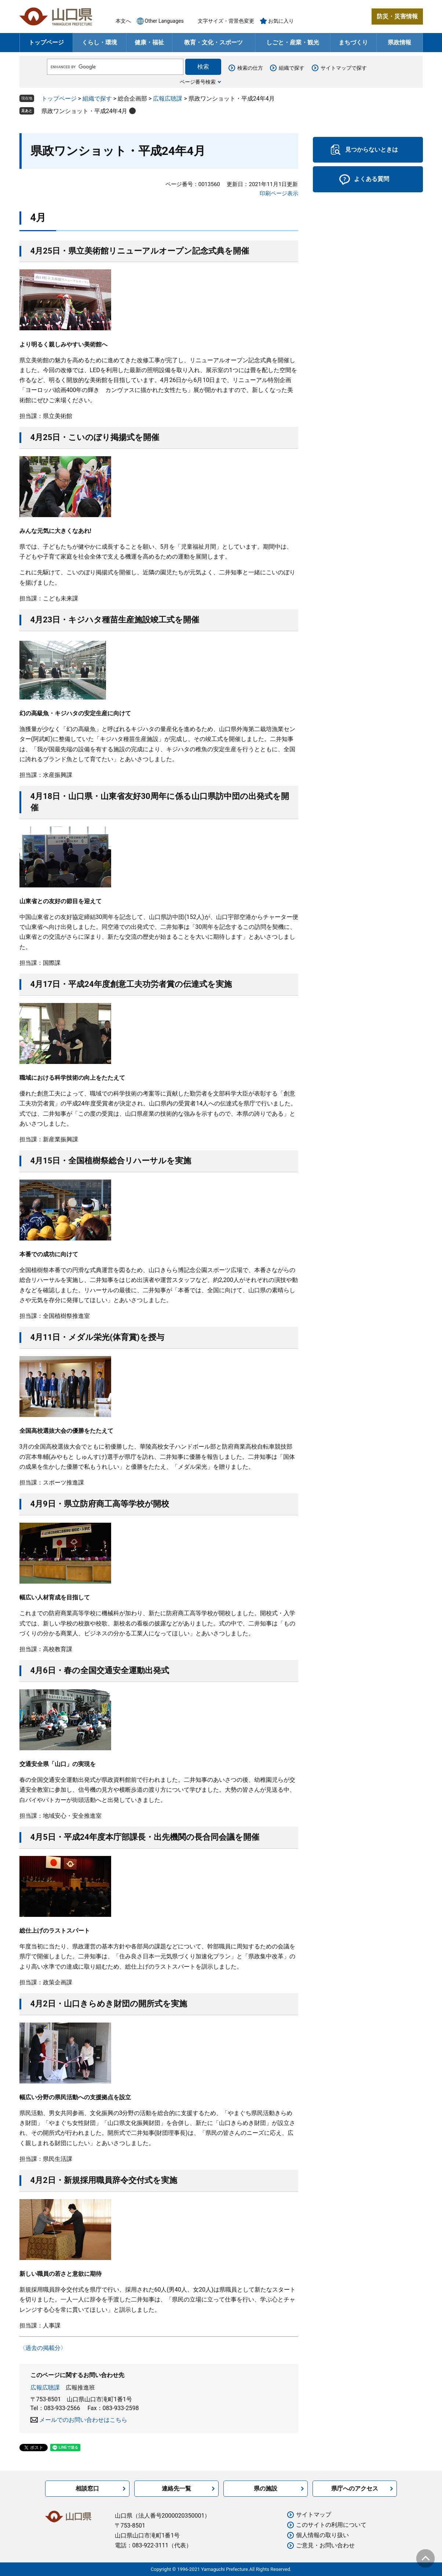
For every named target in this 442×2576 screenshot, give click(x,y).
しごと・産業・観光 (292, 42)
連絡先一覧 (176, 2488)
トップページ (46, 42)
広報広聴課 (167, 98)
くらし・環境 (99, 42)
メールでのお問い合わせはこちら (83, 2419)
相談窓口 (87, 2488)
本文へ (123, 21)
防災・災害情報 (397, 16)
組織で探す (291, 68)
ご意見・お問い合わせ (325, 2545)
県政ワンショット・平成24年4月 (84, 111)
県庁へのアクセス (354, 2488)
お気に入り (281, 21)
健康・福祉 (149, 42)
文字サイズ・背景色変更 (226, 21)
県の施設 (265, 2488)
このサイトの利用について (331, 2524)
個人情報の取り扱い (322, 2535)
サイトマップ (313, 2514)
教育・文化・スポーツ (213, 42)
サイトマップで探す (344, 68)
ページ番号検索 (198, 81)
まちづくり (353, 42)
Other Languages (164, 21)
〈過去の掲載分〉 (42, 2347)
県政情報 (399, 42)
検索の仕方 (250, 68)
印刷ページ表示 (279, 193)
